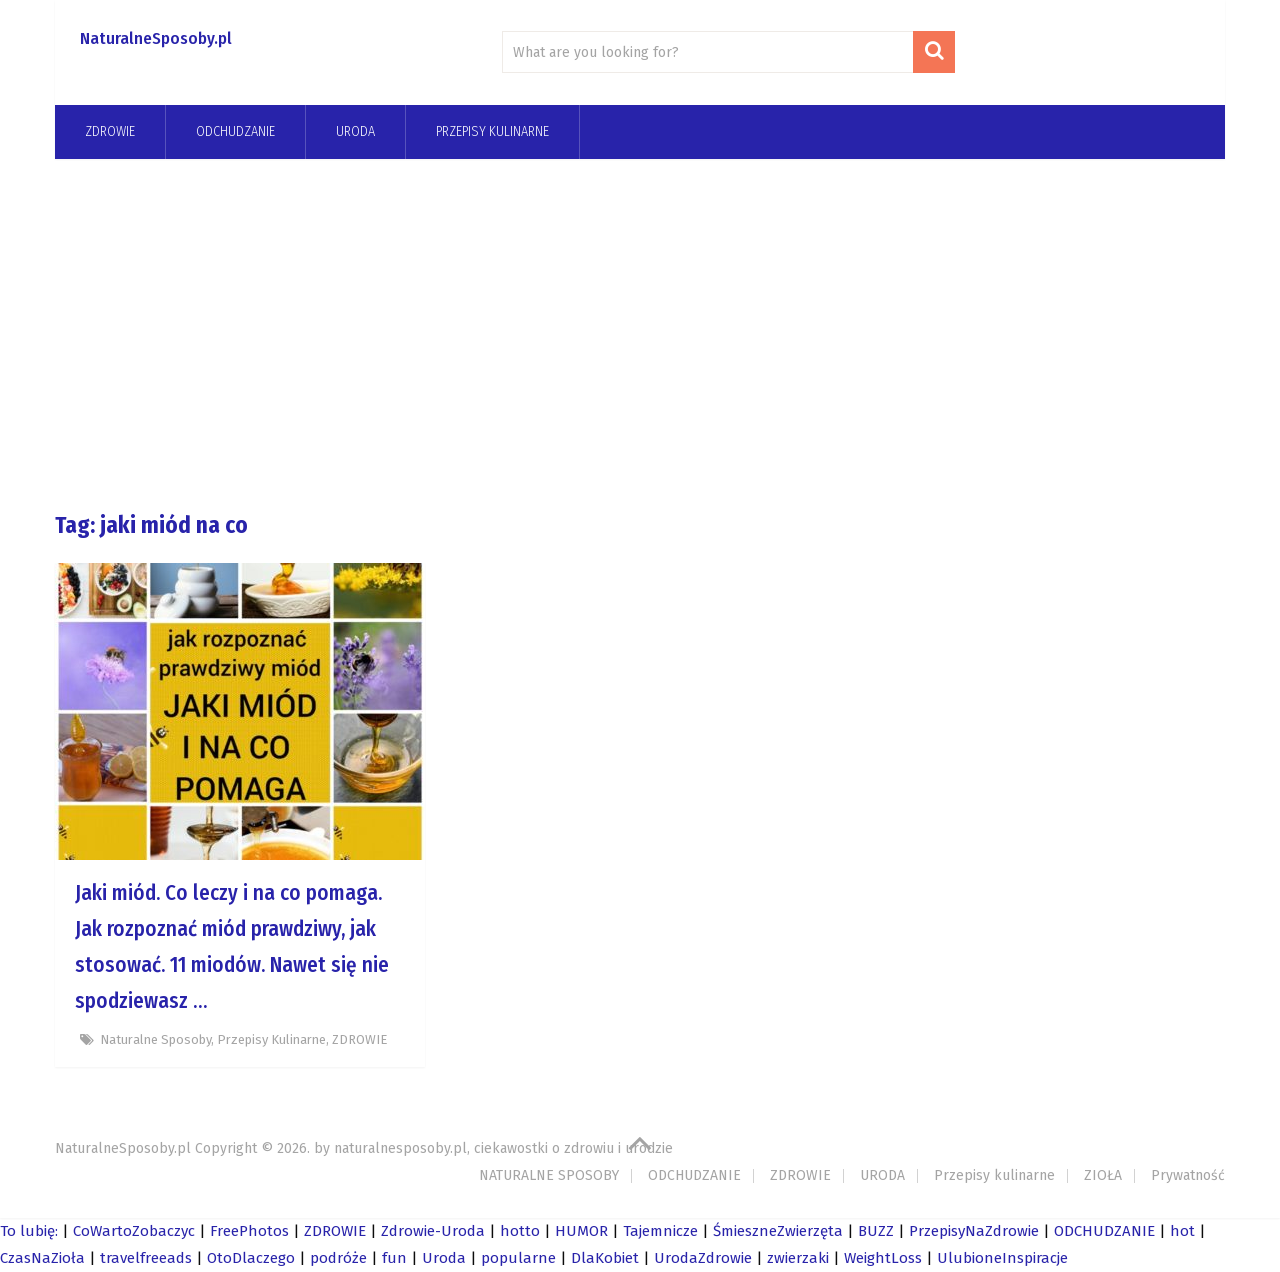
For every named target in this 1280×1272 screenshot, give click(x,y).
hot (1182, 1231)
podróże (338, 1258)
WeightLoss (883, 1258)
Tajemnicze (660, 1231)
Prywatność (1188, 1175)
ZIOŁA (1103, 1175)
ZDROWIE (110, 131)
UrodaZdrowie (703, 1258)
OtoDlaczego (251, 1258)
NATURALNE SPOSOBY (549, 1175)
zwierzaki (798, 1258)
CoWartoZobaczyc (134, 1231)
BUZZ (876, 1231)
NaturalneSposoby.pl (156, 38)
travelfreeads (146, 1258)
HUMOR (581, 1231)
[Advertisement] (640, 334)
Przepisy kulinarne (492, 131)
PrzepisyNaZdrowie (974, 1231)
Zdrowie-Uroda (433, 1231)
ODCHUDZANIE (694, 1175)
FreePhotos (249, 1231)
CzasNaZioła (42, 1258)
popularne (518, 1258)
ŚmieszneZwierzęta (778, 1231)
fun (394, 1258)
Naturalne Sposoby (155, 1039)
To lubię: (29, 1231)
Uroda (444, 1258)
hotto (520, 1231)
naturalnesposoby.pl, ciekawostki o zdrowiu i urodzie (503, 1148)
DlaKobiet (605, 1258)
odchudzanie (235, 131)
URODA (355, 131)
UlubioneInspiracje (1002, 1258)
